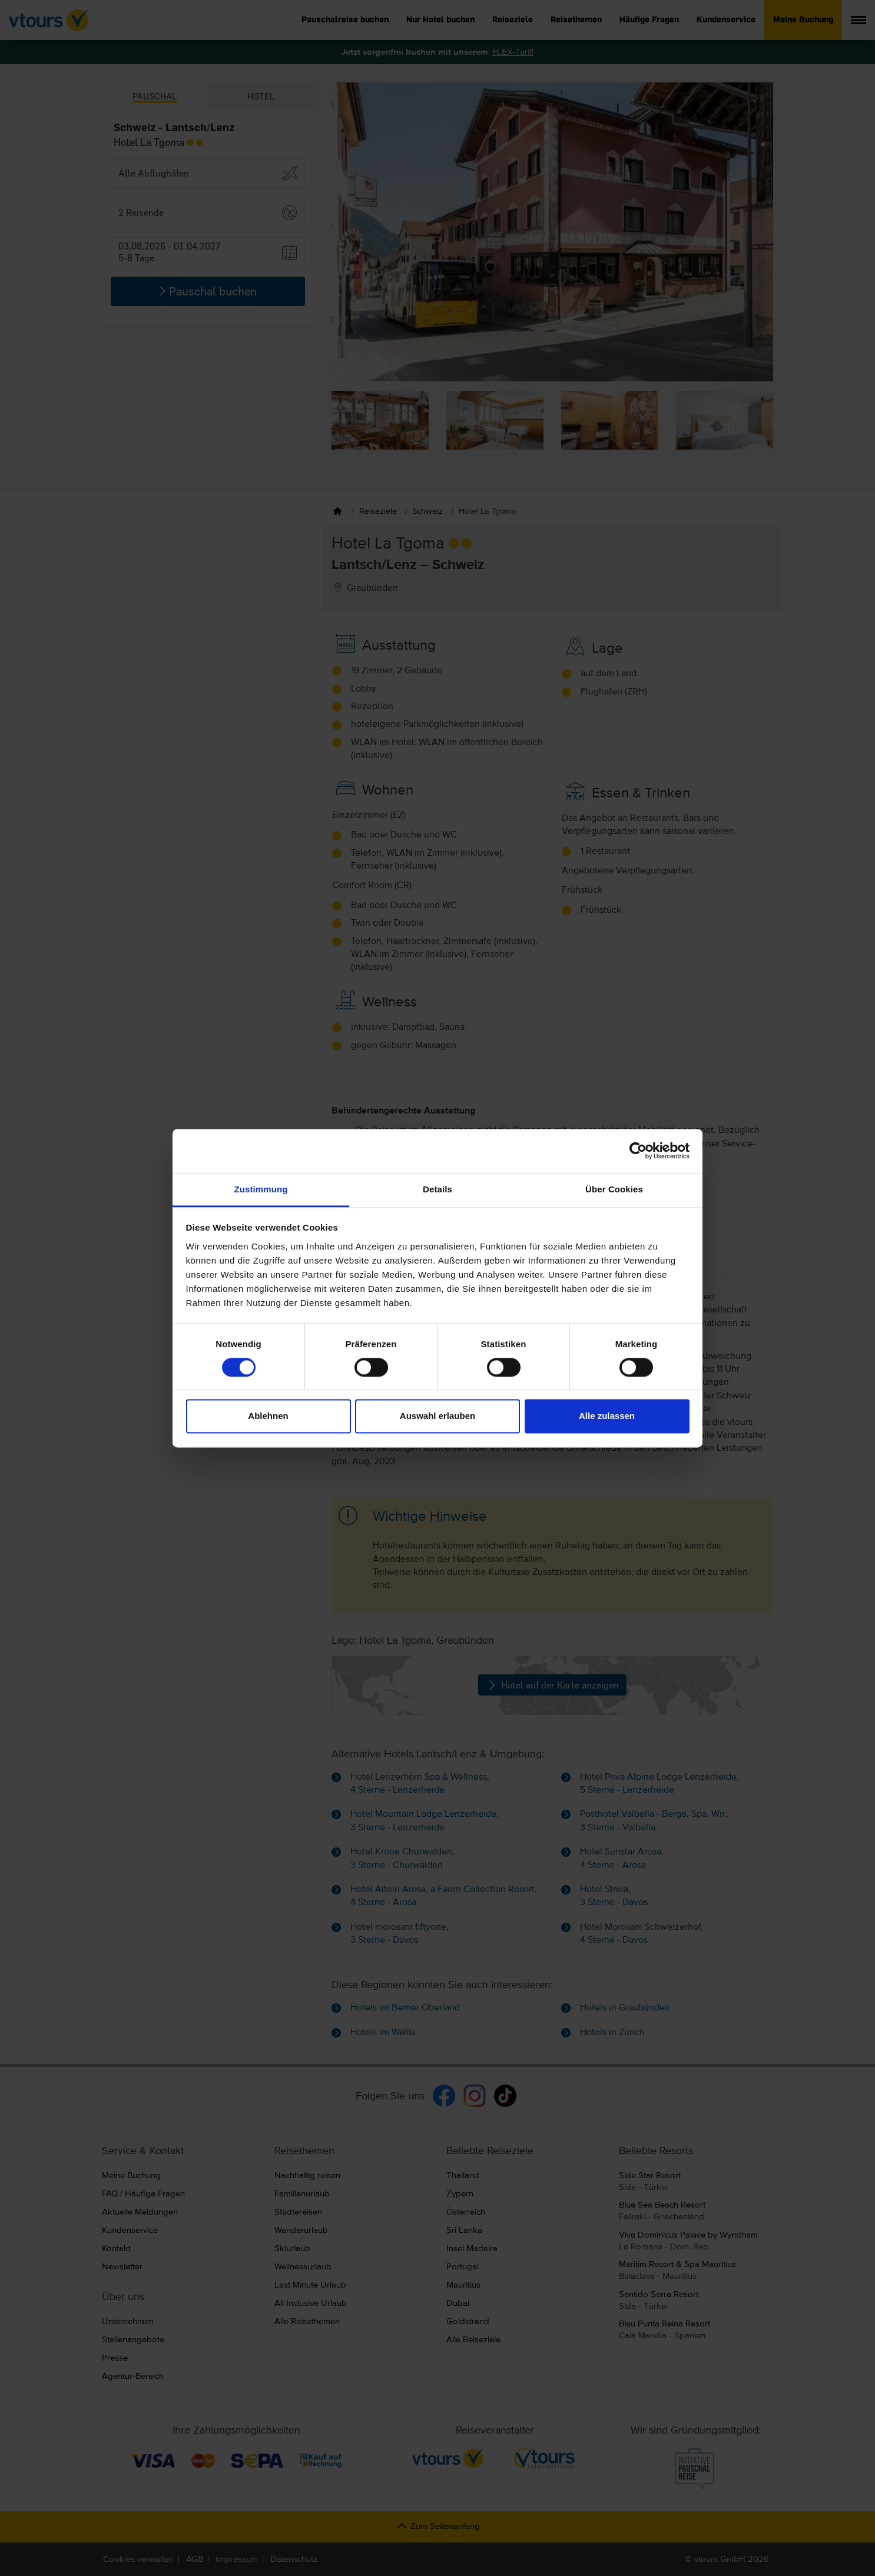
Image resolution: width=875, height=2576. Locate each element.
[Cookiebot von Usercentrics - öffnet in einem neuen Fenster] (638, 1150)
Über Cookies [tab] (614, 1189)
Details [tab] (437, 1189)
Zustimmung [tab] (261, 1189)
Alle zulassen (607, 1416)
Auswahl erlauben (437, 1416)
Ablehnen (268, 1416)
